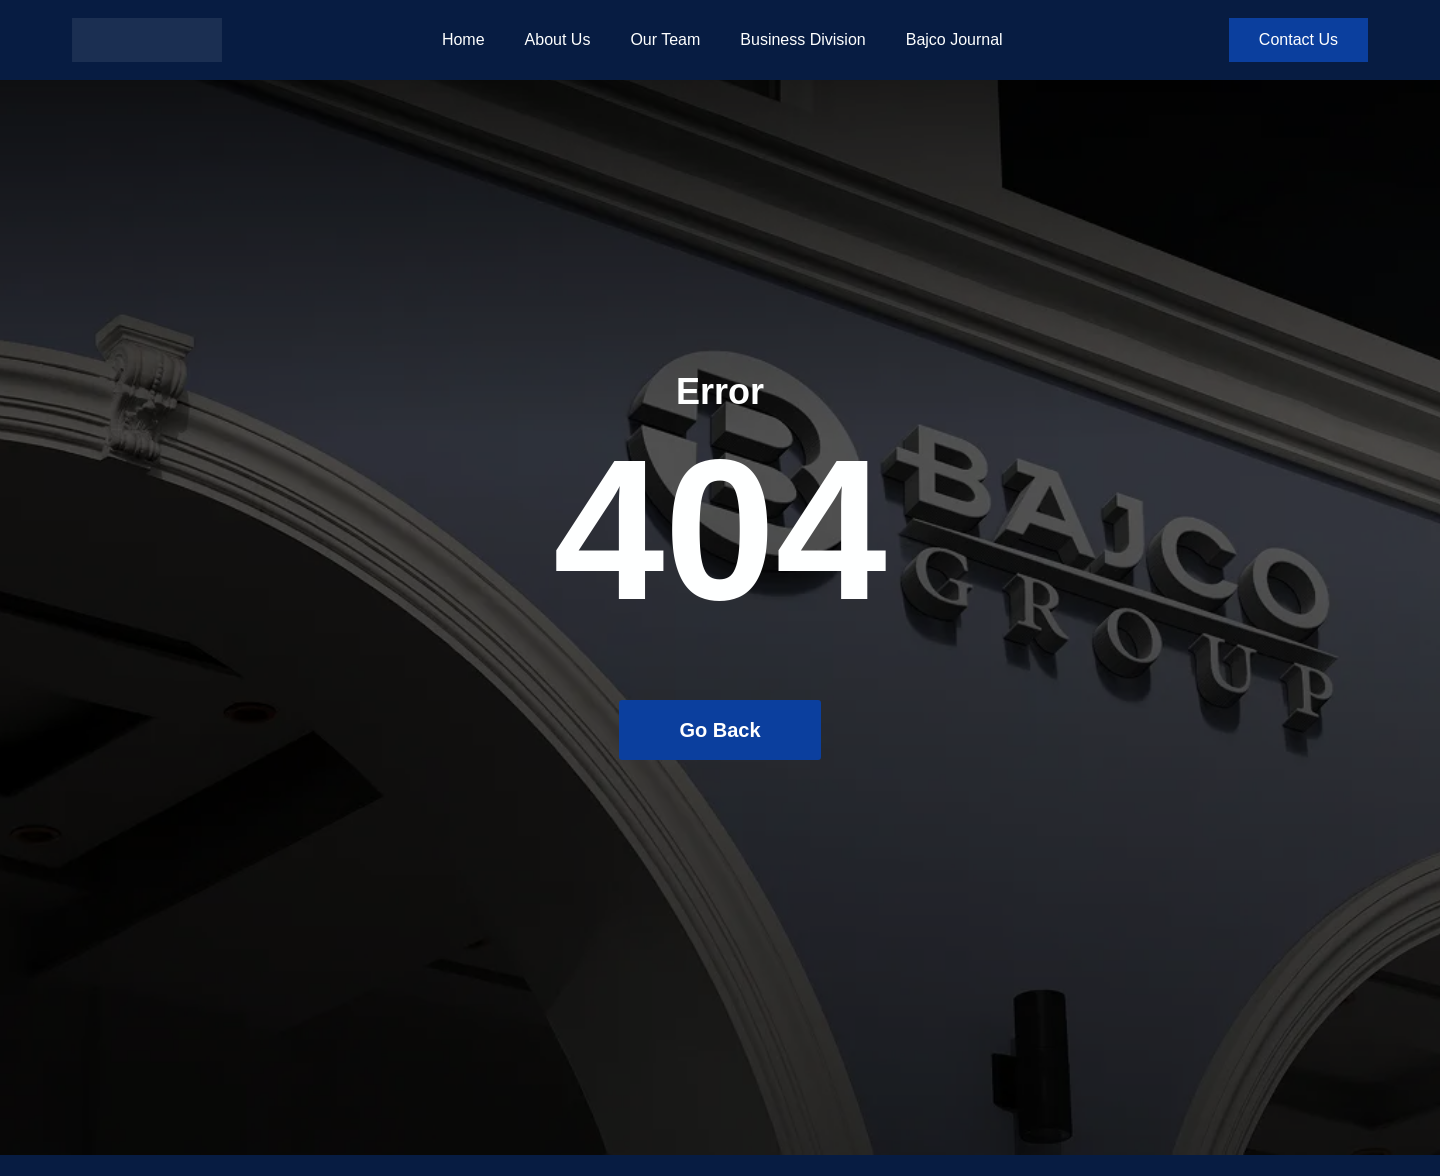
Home (463, 39)
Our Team (665, 39)
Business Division (802, 39)
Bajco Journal (954, 39)
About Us (558, 39)
